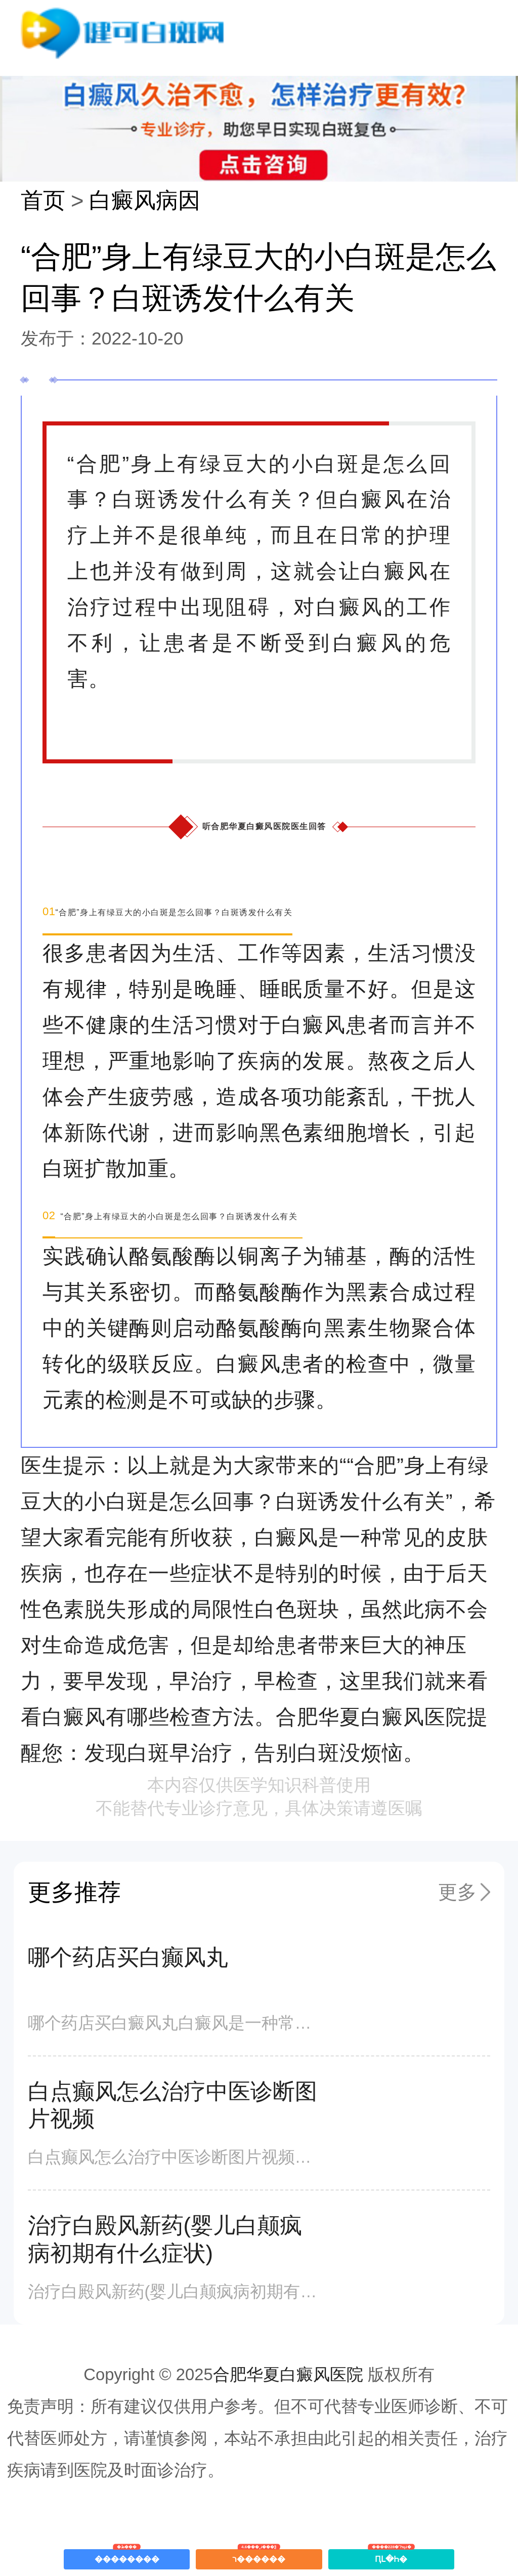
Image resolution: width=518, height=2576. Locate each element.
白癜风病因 (144, 200)
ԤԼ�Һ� (391, 2556)
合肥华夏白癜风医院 (288, 2374)
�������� (127, 2556)
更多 (457, 1892)
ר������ (259, 2556)
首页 (43, 200)
